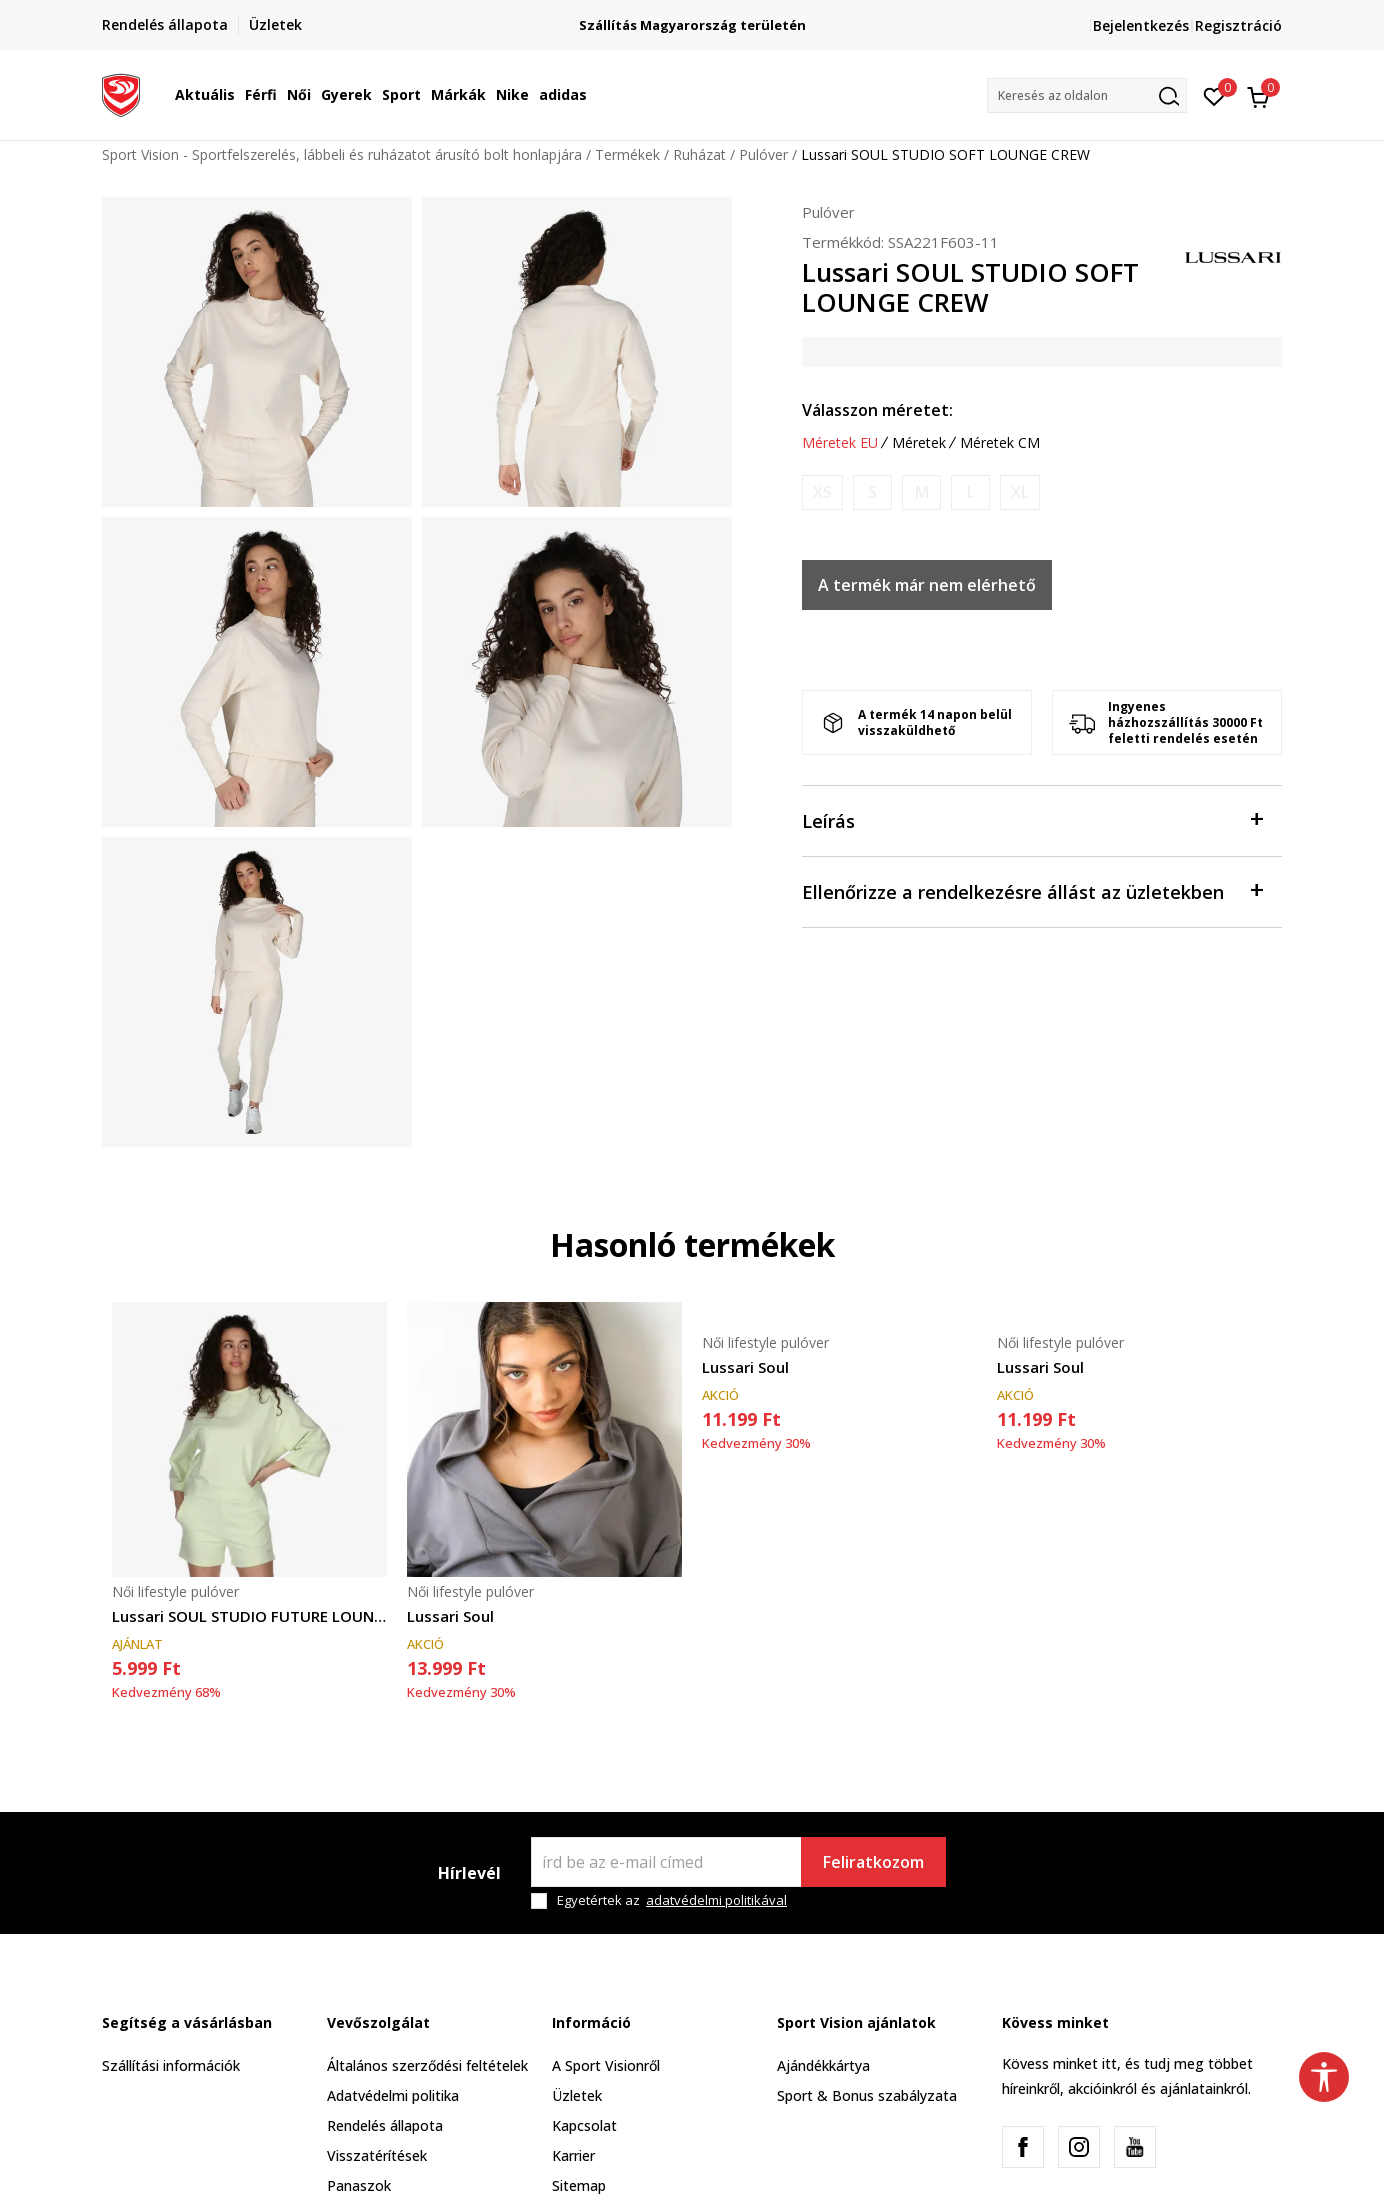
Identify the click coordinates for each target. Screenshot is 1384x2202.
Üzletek (577, 2095)
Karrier (573, 2155)
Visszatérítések (377, 2155)
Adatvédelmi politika (393, 2095)
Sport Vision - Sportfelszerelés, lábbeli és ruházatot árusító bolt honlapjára (342, 154)
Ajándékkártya (823, 2065)
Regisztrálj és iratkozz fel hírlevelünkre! (692, 17)
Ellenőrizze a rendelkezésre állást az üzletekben (1032, 890)
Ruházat (699, 154)
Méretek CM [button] (1000, 443)
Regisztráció (1238, 25)
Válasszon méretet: (877, 410)
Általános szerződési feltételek (427, 2065)
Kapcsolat (584, 2125)
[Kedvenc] (1214, 95)
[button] (1087, 95)
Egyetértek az (672, 1900)
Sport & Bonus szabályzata (867, 2095)
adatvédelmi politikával (716, 1900)
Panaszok (359, 2185)
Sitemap (579, 2185)
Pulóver (763, 154)
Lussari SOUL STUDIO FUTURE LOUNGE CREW (249, 1616)
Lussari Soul (450, 1616)
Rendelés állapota (385, 2125)
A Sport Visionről (606, 2065)
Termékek (627, 154)
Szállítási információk (171, 2065)
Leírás (1032, 819)
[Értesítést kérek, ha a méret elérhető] (822, 492)
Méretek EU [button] (840, 443)
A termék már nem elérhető (927, 585)
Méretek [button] (919, 443)
